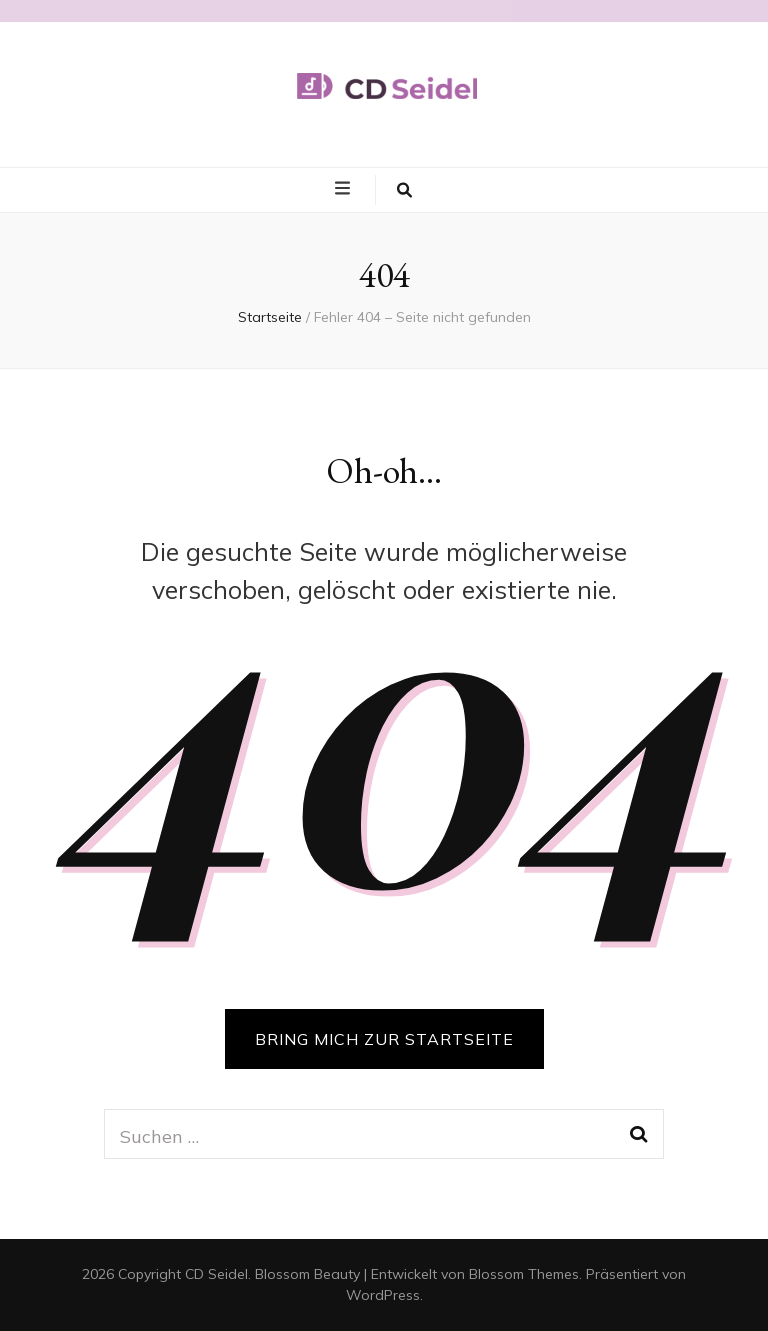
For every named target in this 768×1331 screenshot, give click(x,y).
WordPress (383, 1295)
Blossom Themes (524, 1274)
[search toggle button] (404, 190)
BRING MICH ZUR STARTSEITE (384, 1039)
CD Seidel (216, 1274)
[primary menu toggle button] (345, 189)
